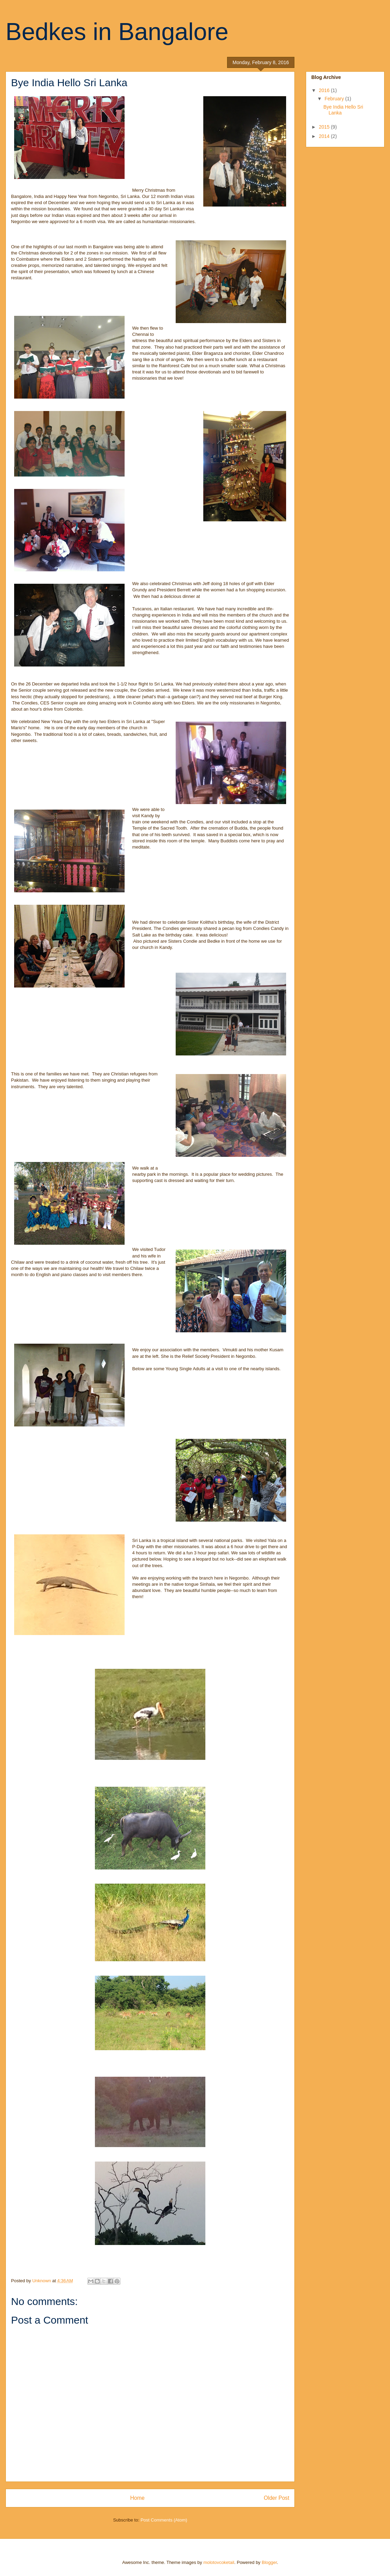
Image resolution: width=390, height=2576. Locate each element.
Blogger (269, 2562)
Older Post (276, 2498)
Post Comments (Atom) (163, 2520)
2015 (325, 127)
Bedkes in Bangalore (117, 31)
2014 (325, 136)
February (334, 98)
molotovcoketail (218, 2562)
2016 (325, 90)
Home (137, 2498)
